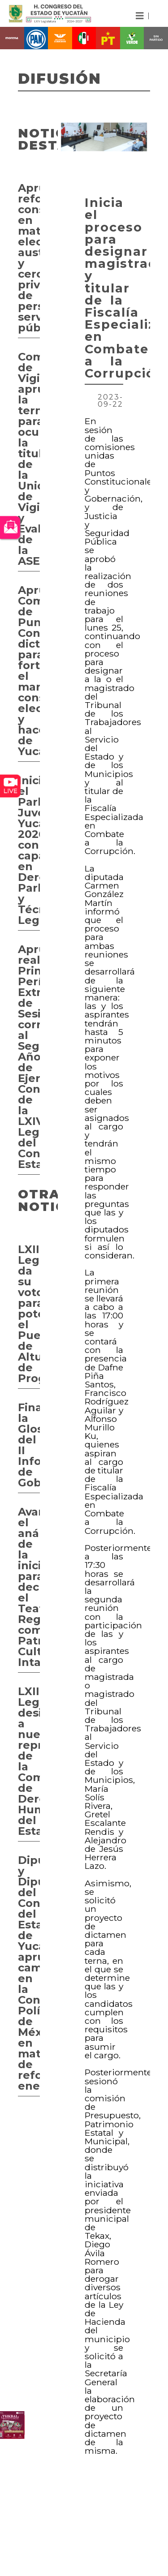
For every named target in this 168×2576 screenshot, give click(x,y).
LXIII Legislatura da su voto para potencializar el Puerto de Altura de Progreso (29, 1314)
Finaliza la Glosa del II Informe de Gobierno (29, 1445)
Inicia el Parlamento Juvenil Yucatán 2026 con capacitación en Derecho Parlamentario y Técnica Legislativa (29, 850)
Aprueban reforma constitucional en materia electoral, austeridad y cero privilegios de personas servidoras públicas (29, 257)
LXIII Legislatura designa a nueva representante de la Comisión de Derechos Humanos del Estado (29, 1761)
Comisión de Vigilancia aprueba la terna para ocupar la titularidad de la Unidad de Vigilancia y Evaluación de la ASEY (29, 458)
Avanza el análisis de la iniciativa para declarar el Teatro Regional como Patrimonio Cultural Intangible (29, 1587)
